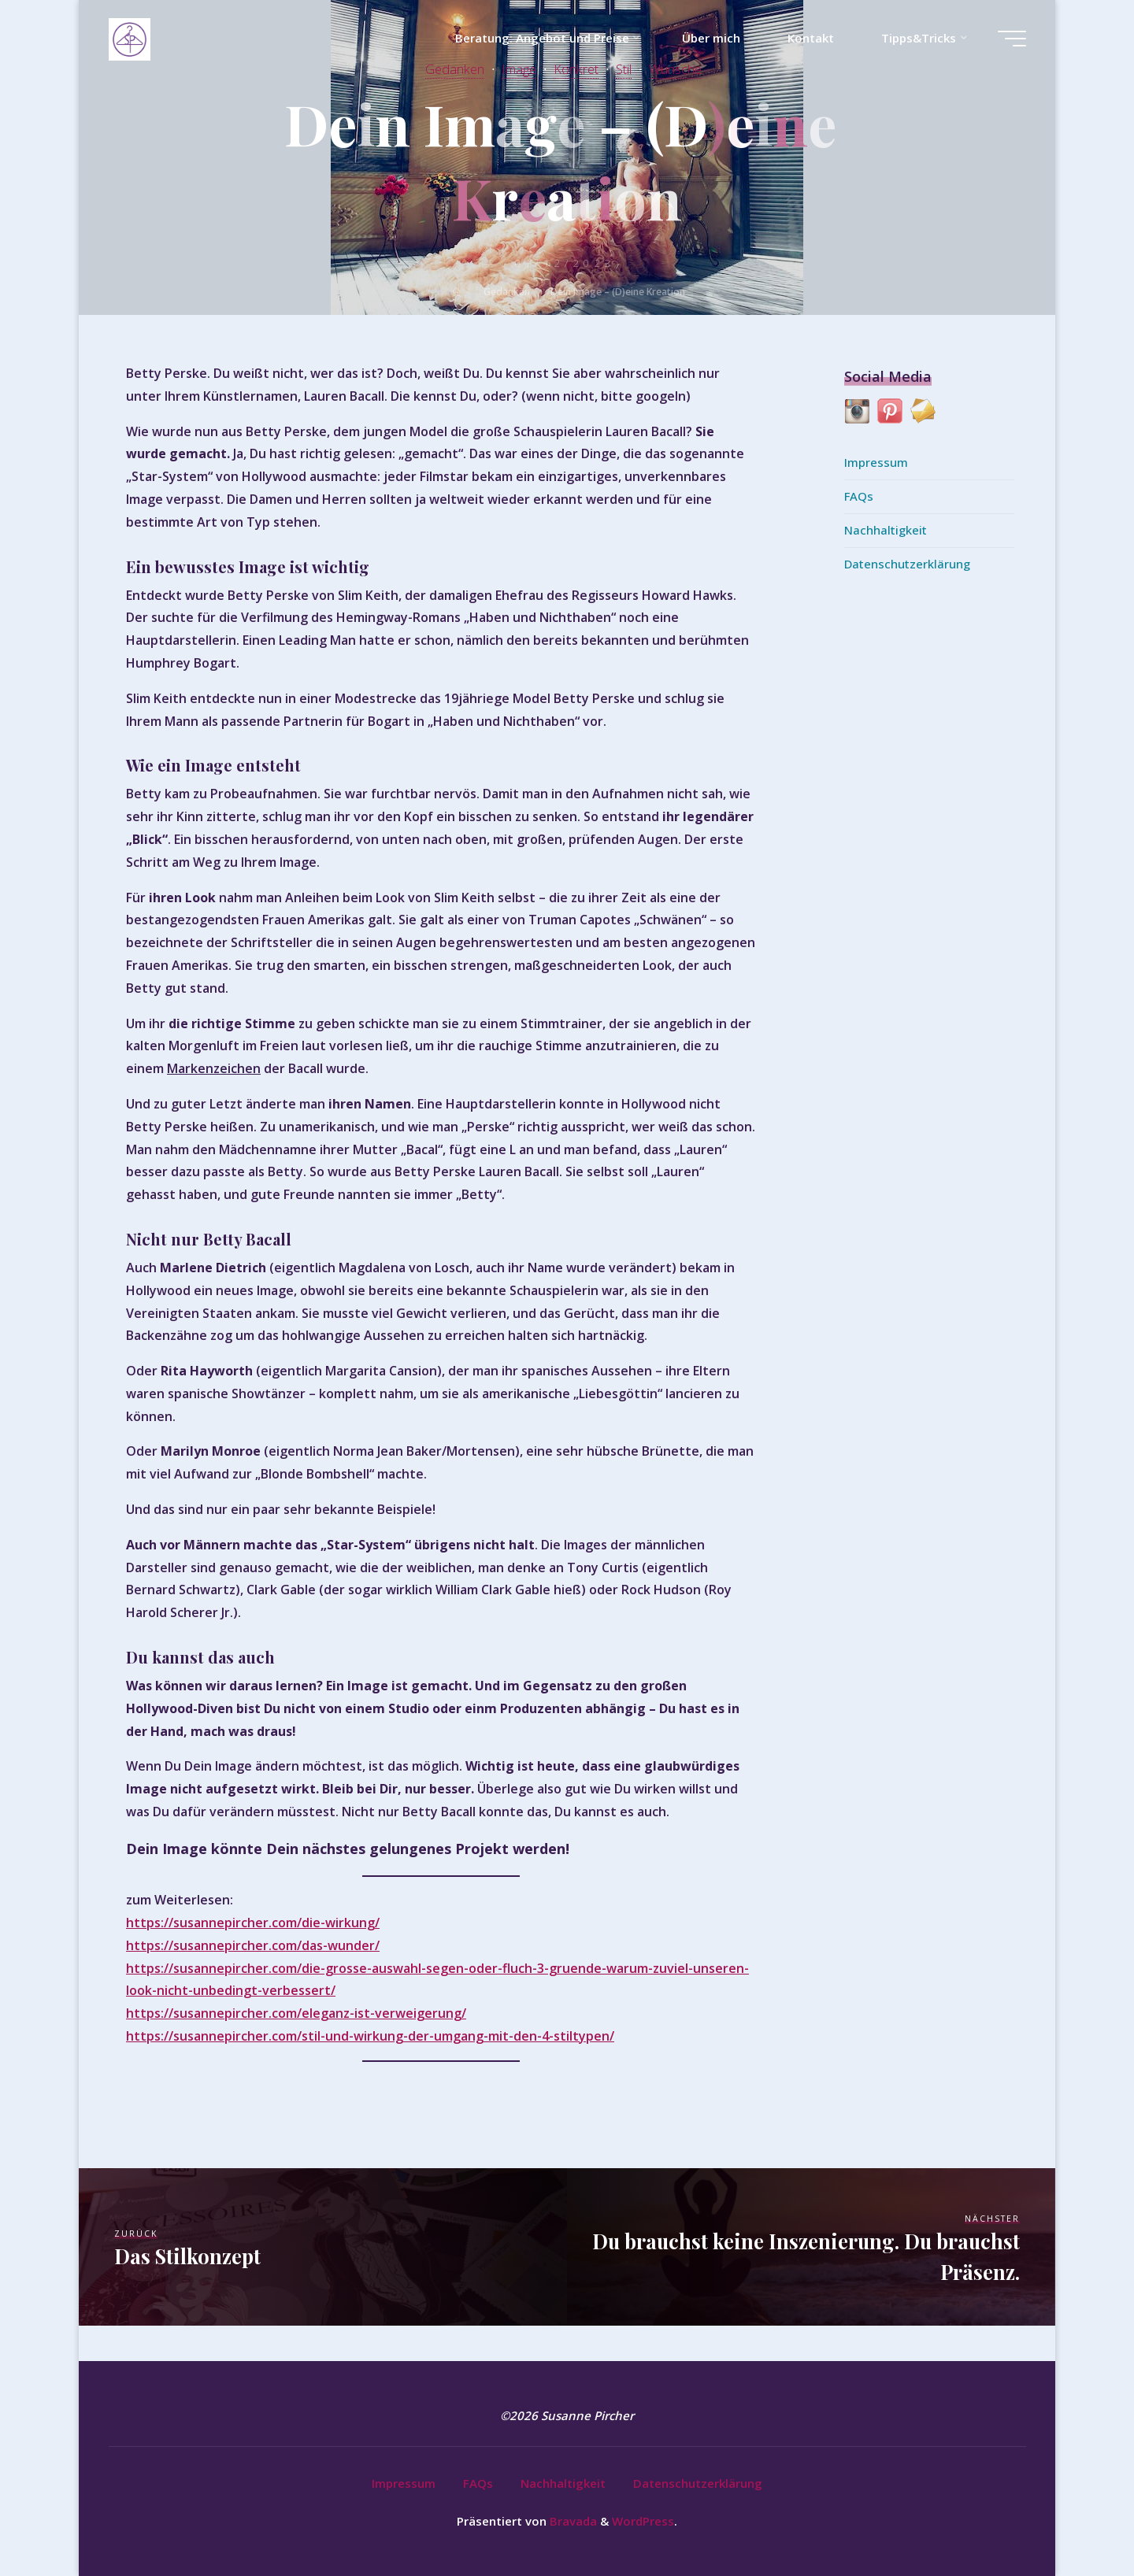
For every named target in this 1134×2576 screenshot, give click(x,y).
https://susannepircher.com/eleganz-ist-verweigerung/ (296, 2013)
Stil (624, 69)
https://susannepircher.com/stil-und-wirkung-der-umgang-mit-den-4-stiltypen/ (370, 2036)
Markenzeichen (214, 1068)
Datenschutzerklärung (907, 564)
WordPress (643, 2521)
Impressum (876, 462)
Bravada (572, 2521)
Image (519, 69)
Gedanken (454, 69)
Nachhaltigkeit (885, 530)
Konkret (576, 69)
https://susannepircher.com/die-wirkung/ (253, 1922)
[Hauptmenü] (1012, 38)
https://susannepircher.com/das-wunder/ (253, 1945)
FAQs (858, 496)
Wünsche (675, 69)
